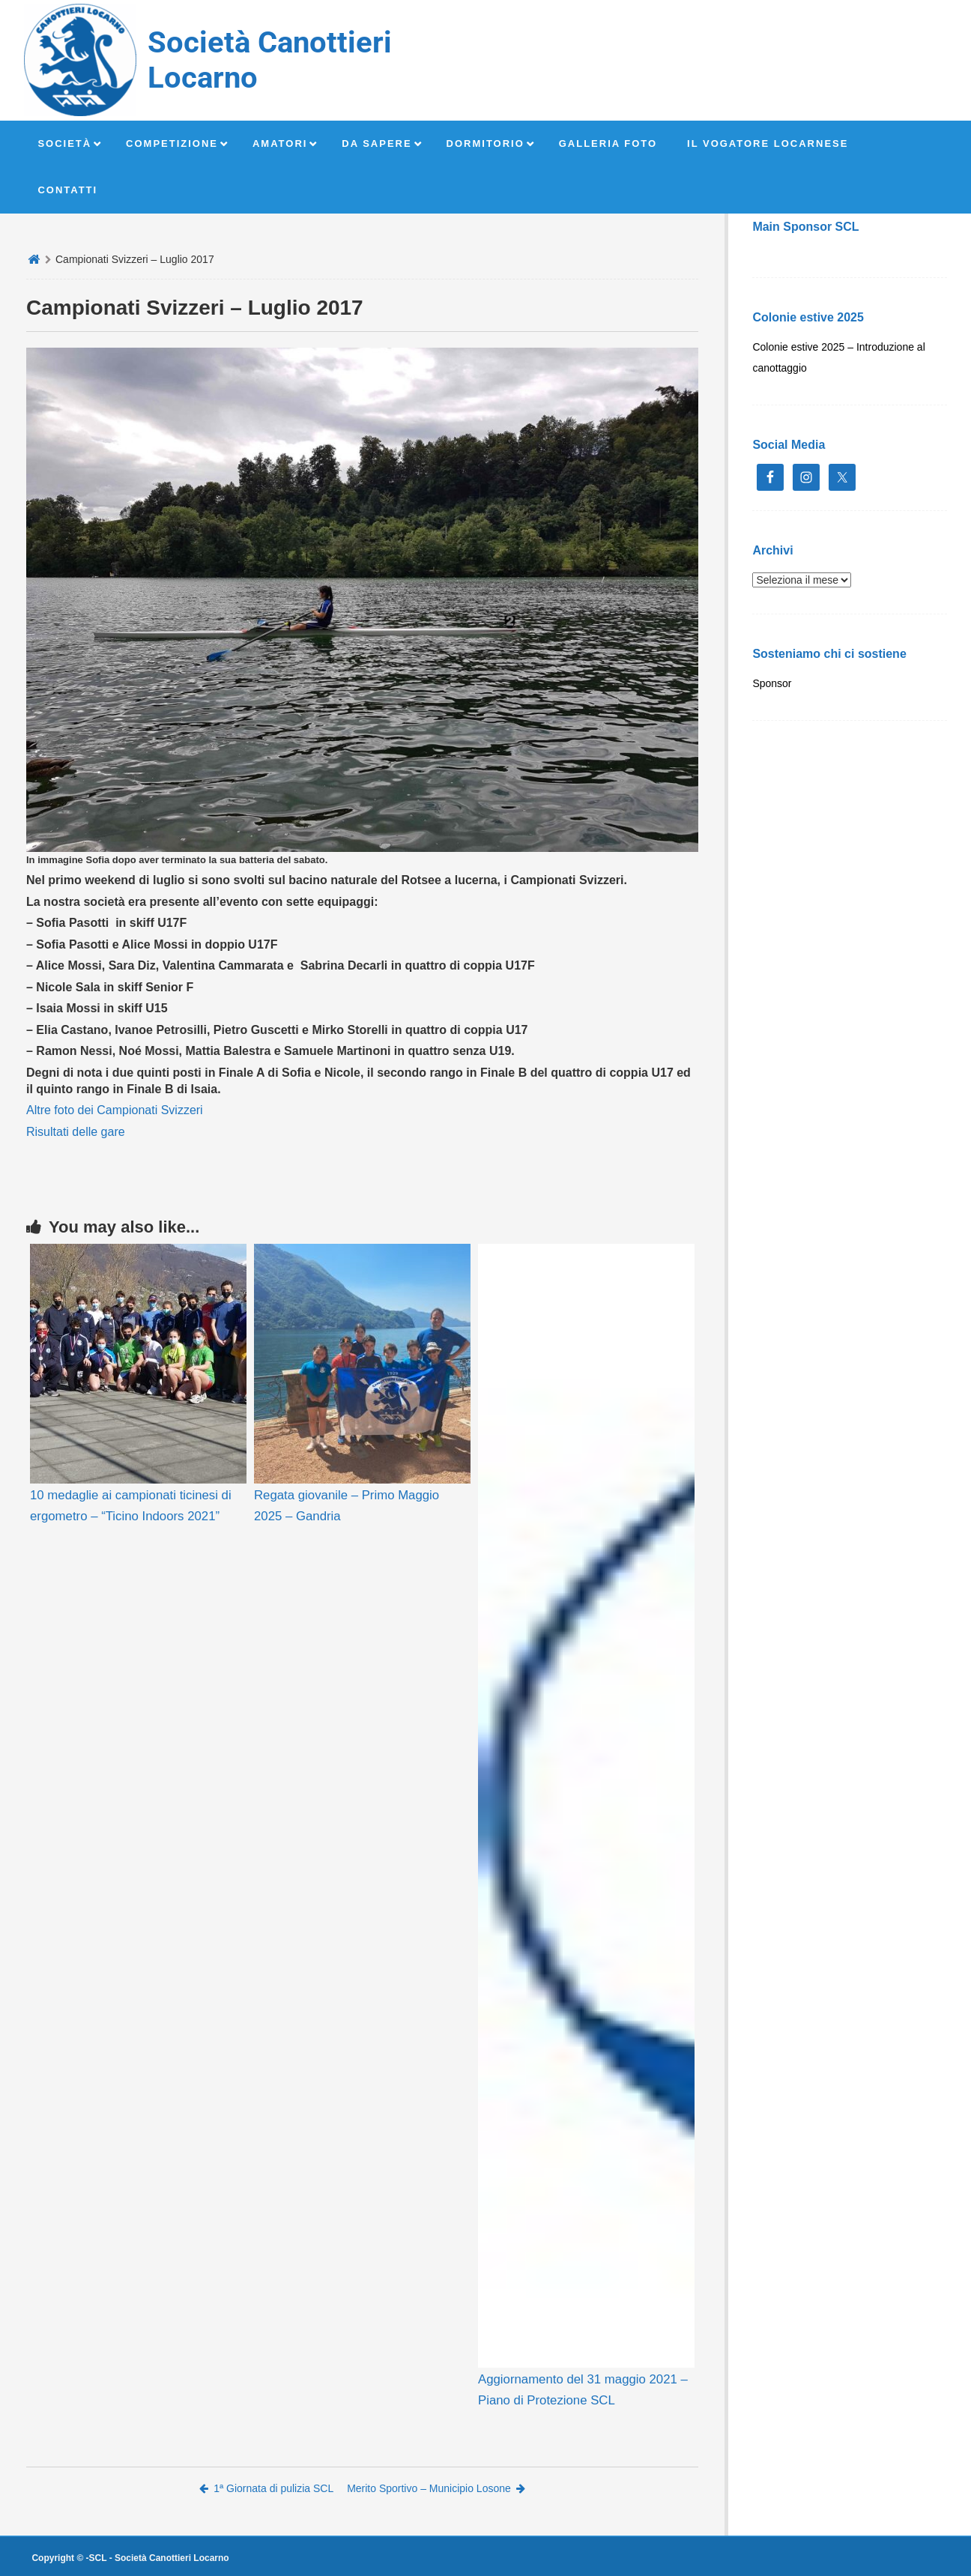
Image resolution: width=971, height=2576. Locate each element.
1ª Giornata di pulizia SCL (266, 2488)
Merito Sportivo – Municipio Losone (436, 2488)
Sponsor (771, 683)
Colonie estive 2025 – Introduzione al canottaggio (838, 357)
